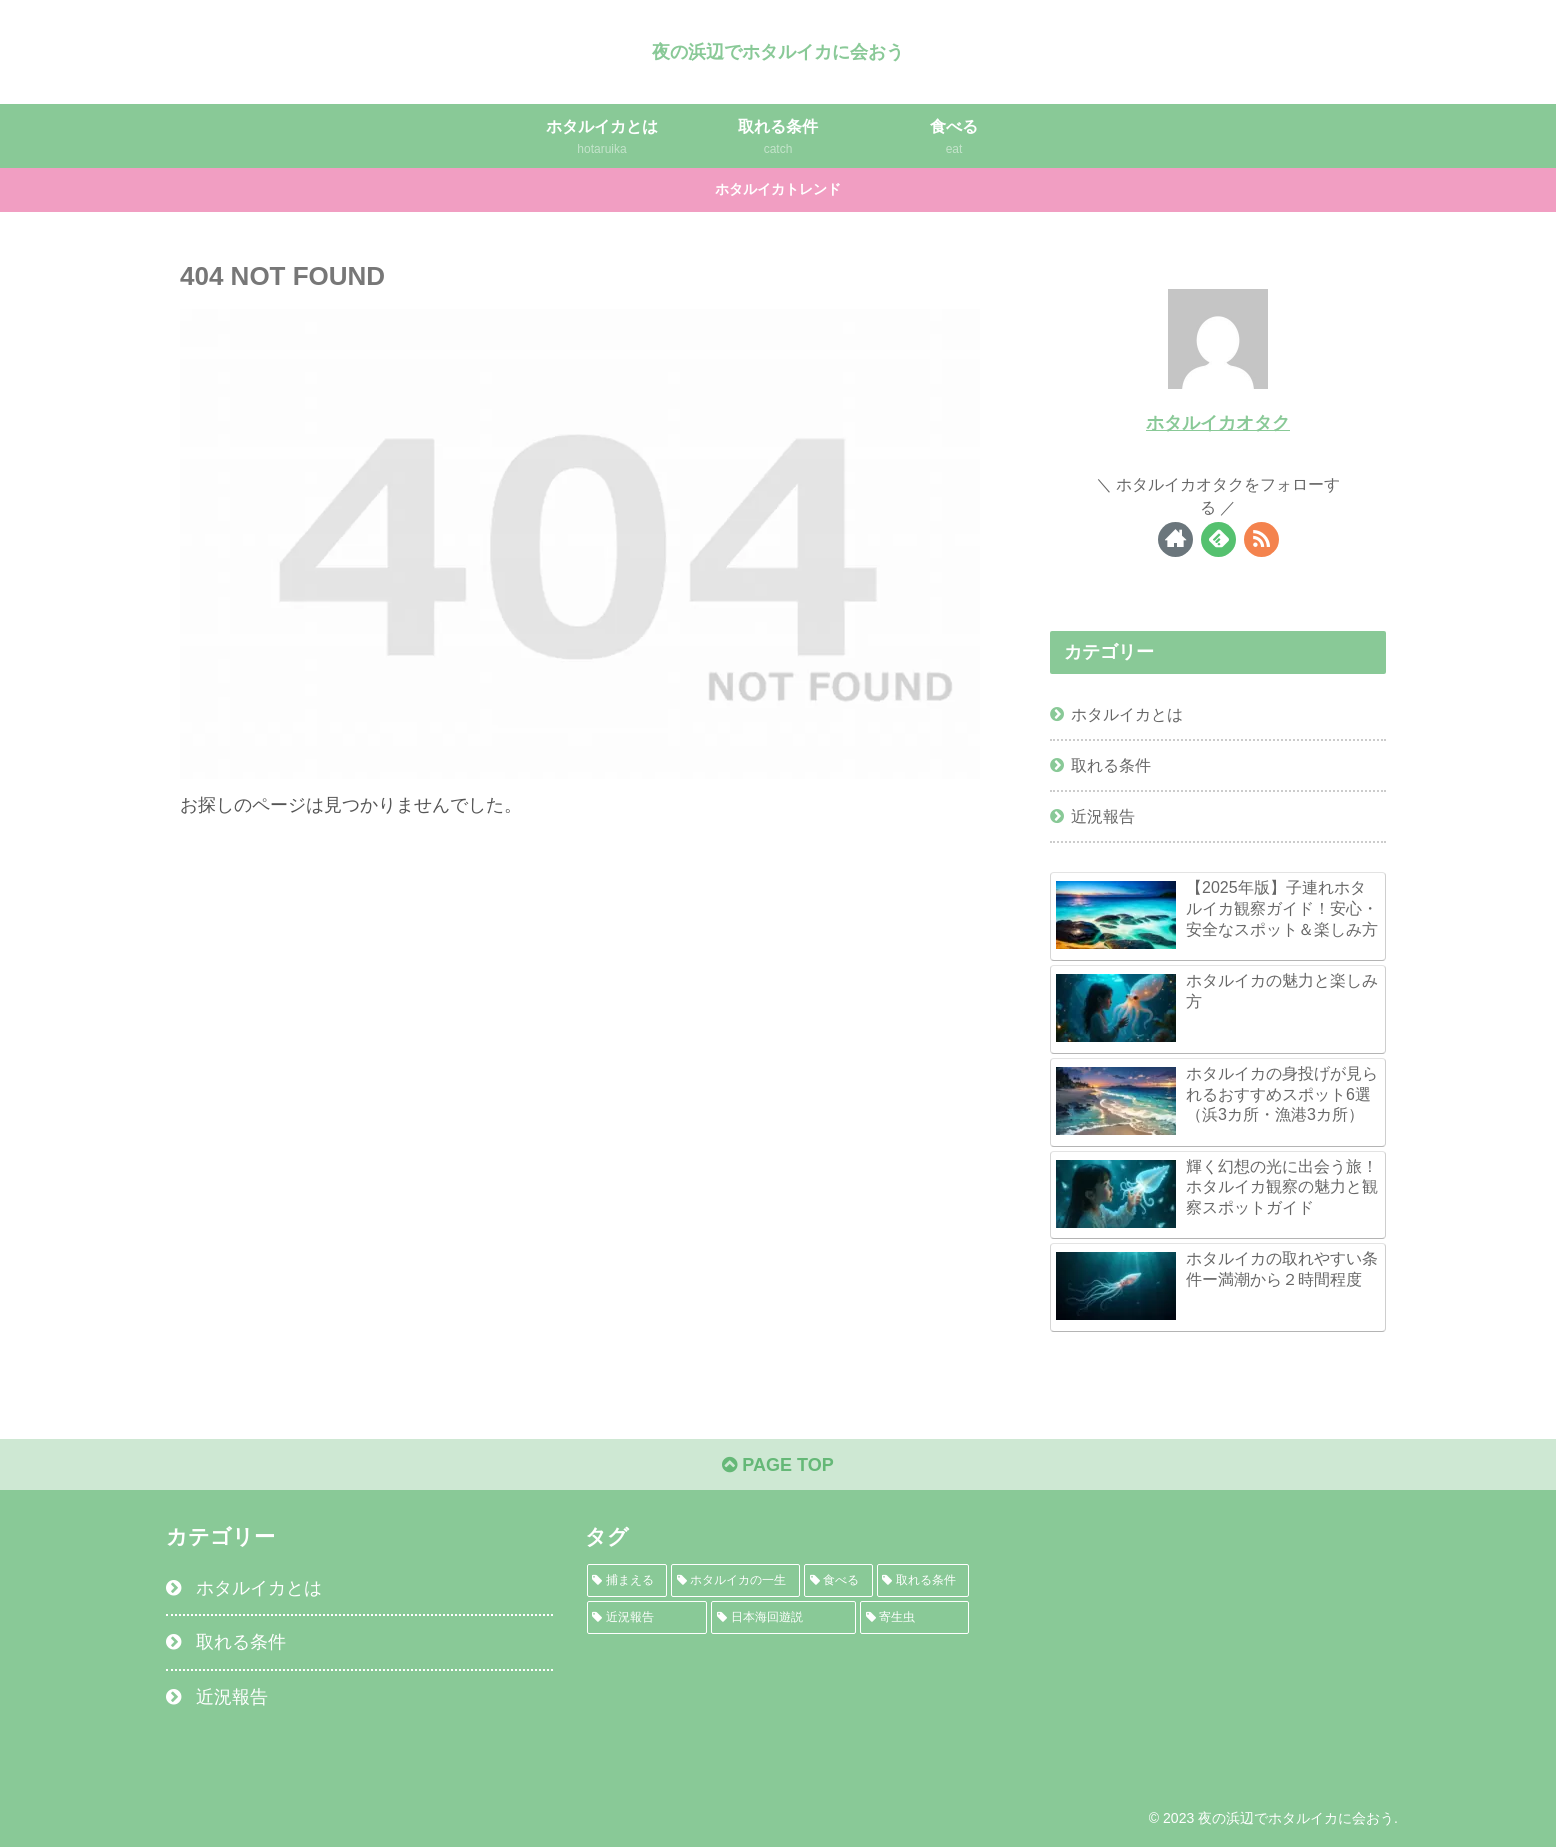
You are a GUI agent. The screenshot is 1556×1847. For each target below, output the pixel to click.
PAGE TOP (777, 1465)
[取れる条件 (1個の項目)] (923, 1580)
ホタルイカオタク (1218, 423)
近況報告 (1103, 816)
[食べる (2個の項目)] (838, 1580)
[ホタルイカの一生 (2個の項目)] (735, 1580)
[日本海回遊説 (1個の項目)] (783, 1617)
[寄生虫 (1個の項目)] (914, 1617)
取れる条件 (1111, 765)
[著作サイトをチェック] (1175, 539)
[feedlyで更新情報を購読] (1218, 539)
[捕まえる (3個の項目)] (627, 1580)
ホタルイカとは (1127, 714)
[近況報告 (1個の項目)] (647, 1617)
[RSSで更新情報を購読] (1261, 539)
